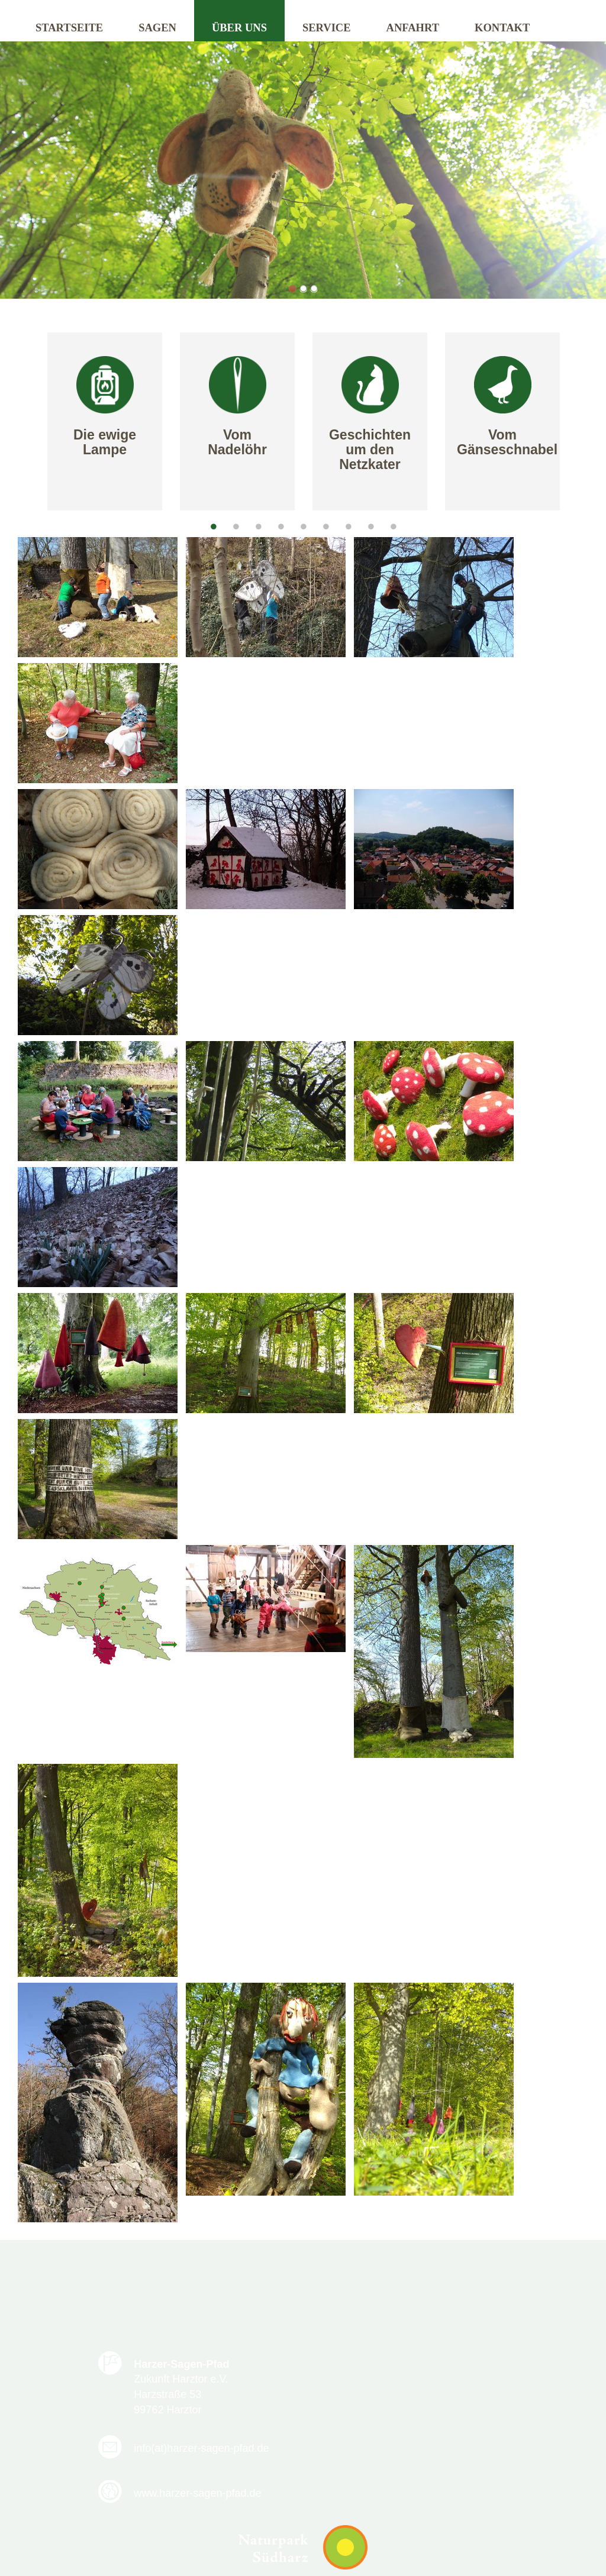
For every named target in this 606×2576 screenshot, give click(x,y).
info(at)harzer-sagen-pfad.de (414, 2371)
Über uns (239, 28)
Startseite (69, 28)
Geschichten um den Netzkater (370, 450)
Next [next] (591, 423)
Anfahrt (412, 28)
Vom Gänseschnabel (507, 442)
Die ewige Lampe (104, 442)
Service (326, 28)
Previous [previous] (15, 423)
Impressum (359, 2514)
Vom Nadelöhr (237, 442)
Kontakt (502, 28)
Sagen (157, 28)
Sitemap (424, 2514)
